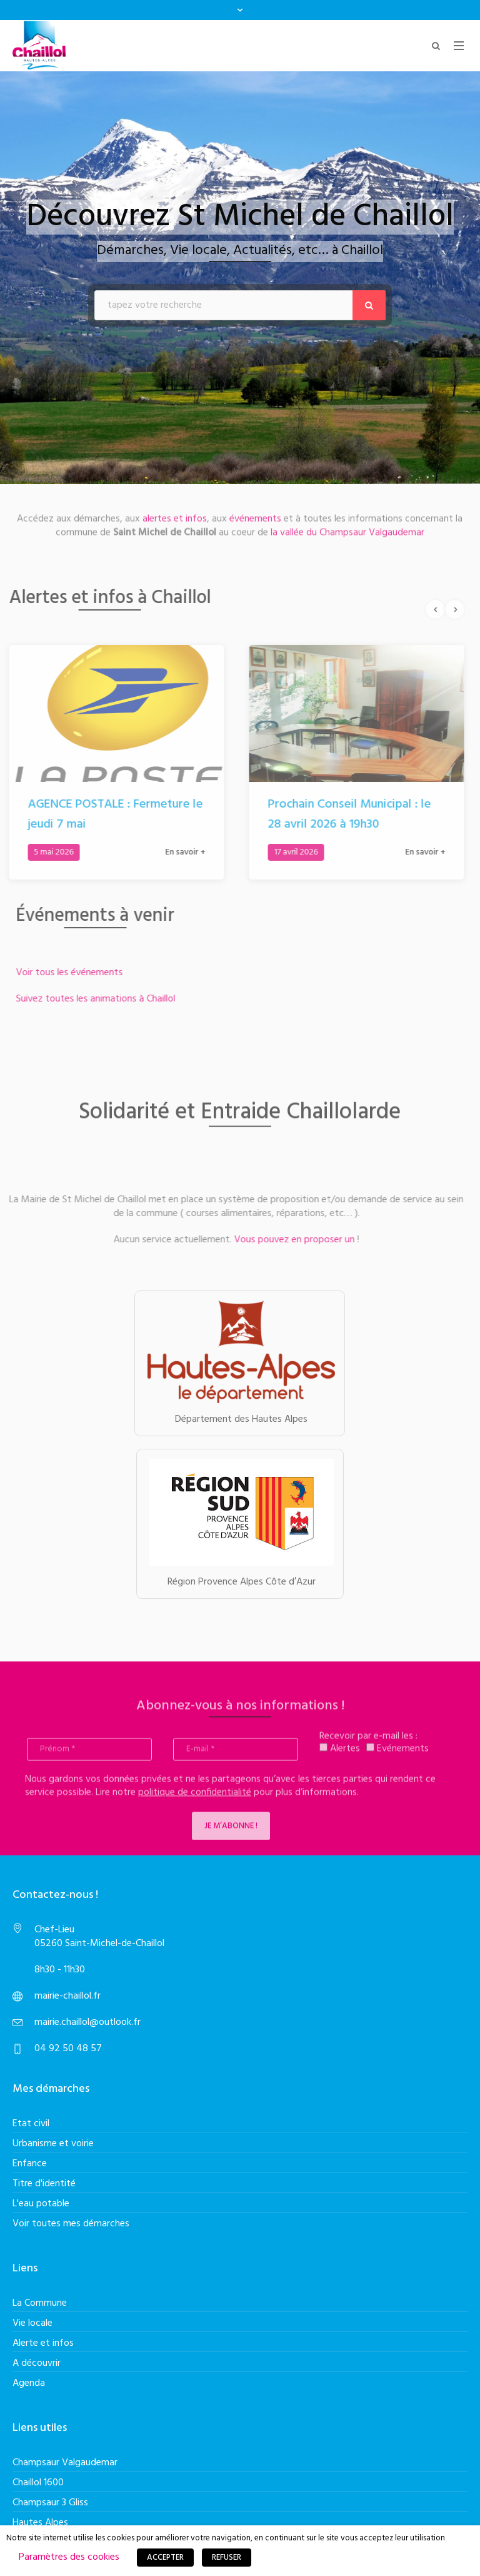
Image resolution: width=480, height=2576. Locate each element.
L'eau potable (40, 2204)
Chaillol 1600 (38, 2483)
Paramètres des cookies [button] (69, 2557)
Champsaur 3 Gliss (50, 2503)
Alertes (339, 1756)
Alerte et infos (43, 2343)
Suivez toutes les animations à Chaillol (102, 999)
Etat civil (30, 2124)
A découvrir (36, 2363)
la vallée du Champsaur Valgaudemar (346, 525)
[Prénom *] (89, 1756)
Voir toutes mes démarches (70, 2224)
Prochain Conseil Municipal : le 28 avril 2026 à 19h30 (341, 814)
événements (255, 511)
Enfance (29, 2164)
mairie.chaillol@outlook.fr (87, 2022)
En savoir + (178, 852)
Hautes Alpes (40, 2523)
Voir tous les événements (76, 973)
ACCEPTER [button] (165, 2557)
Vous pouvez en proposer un (287, 1240)
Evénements (397, 1756)
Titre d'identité (44, 2184)
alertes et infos (174, 511)
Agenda (28, 2383)
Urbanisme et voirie (53, 2144)
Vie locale (32, 2323)
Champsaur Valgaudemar (65, 2463)
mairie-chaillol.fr (67, 1996)
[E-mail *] (235, 1756)
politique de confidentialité (194, 1800)
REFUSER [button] (226, 2557)
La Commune (39, 2303)
